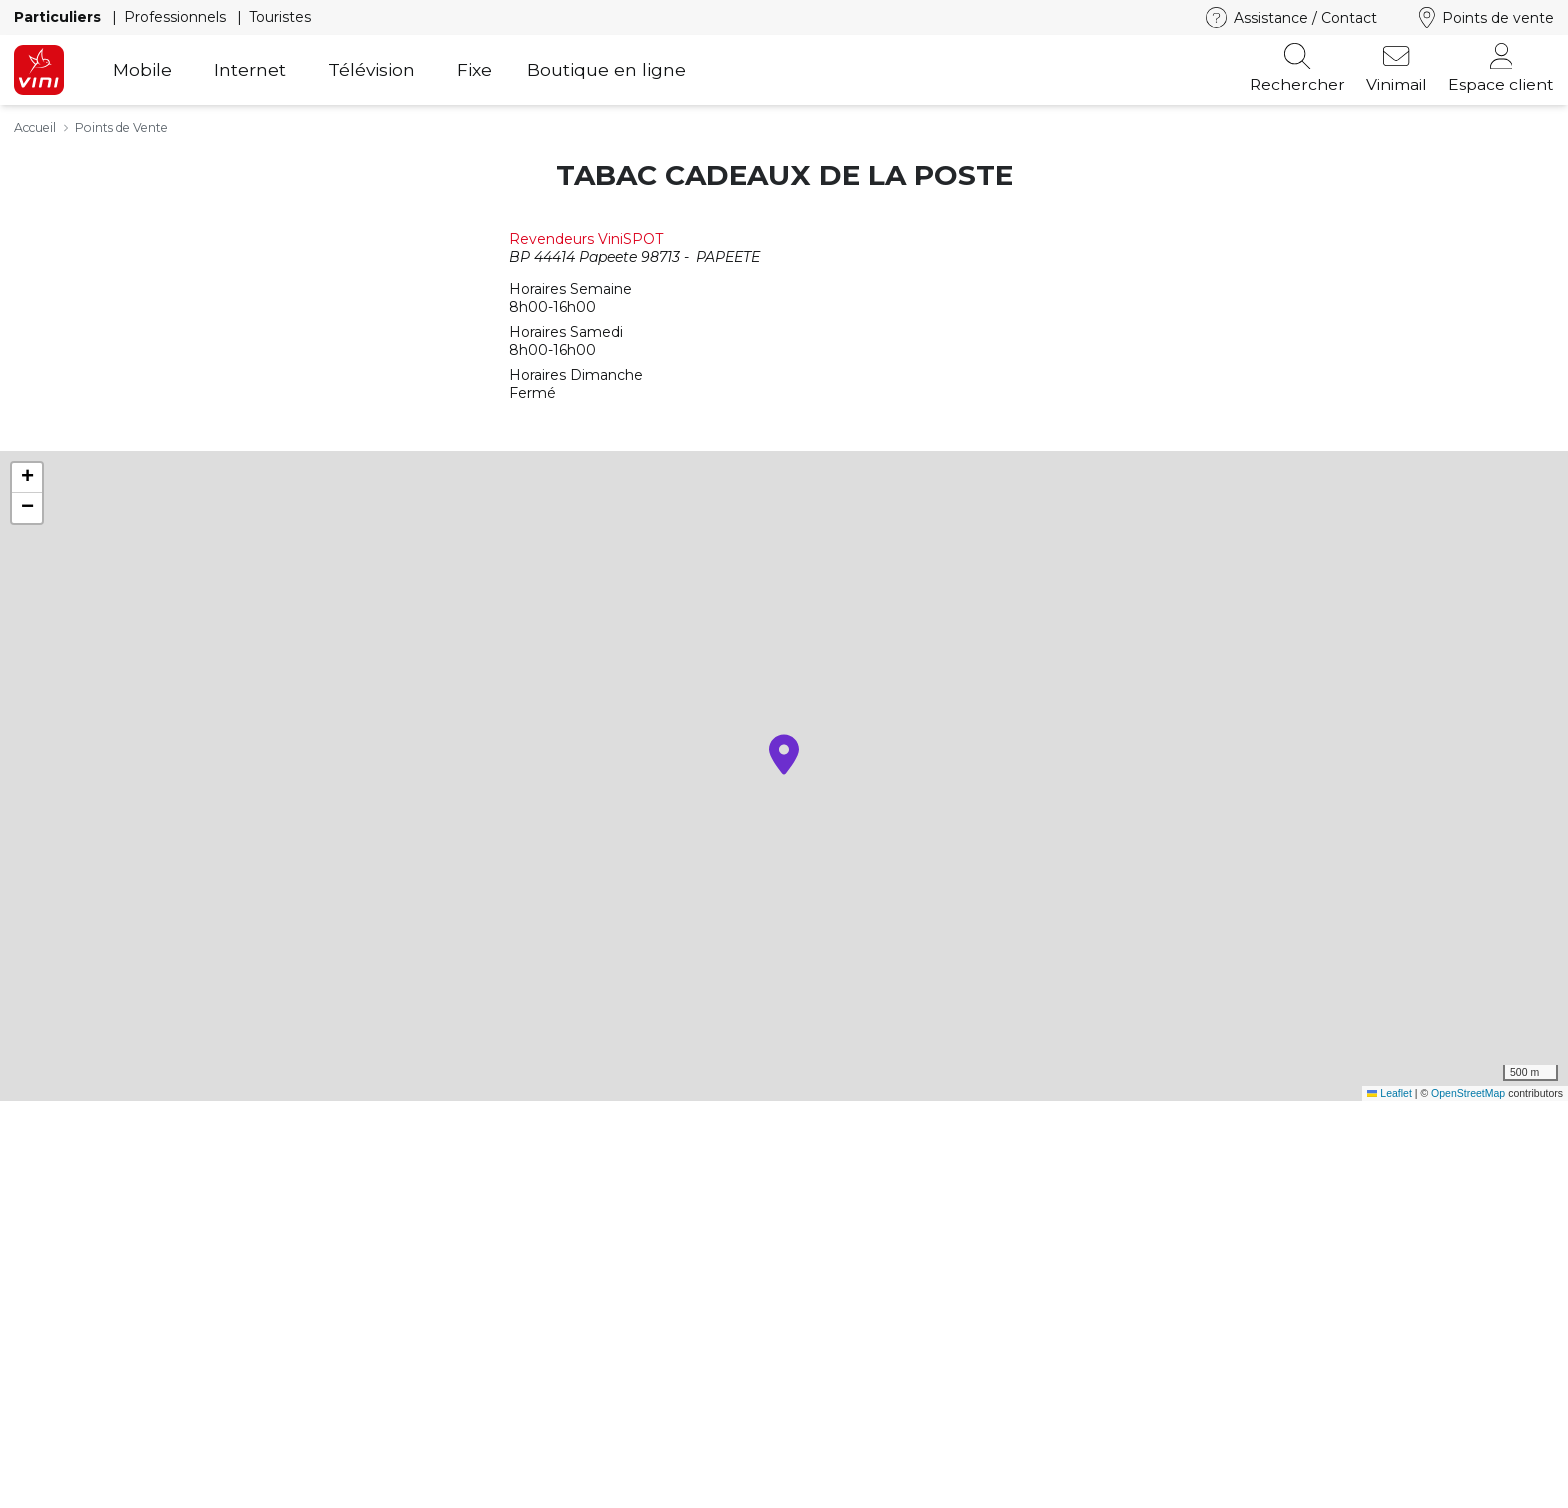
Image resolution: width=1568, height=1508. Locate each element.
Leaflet (1389, 1093)
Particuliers (59, 17)
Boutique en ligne (606, 69)
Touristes (280, 17)
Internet (250, 69)
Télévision (371, 69)
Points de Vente (121, 127)
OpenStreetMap (1468, 1093)
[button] (784, 754)
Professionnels (177, 17)
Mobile (142, 69)
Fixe (474, 69)
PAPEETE (728, 257)
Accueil (35, 127)
